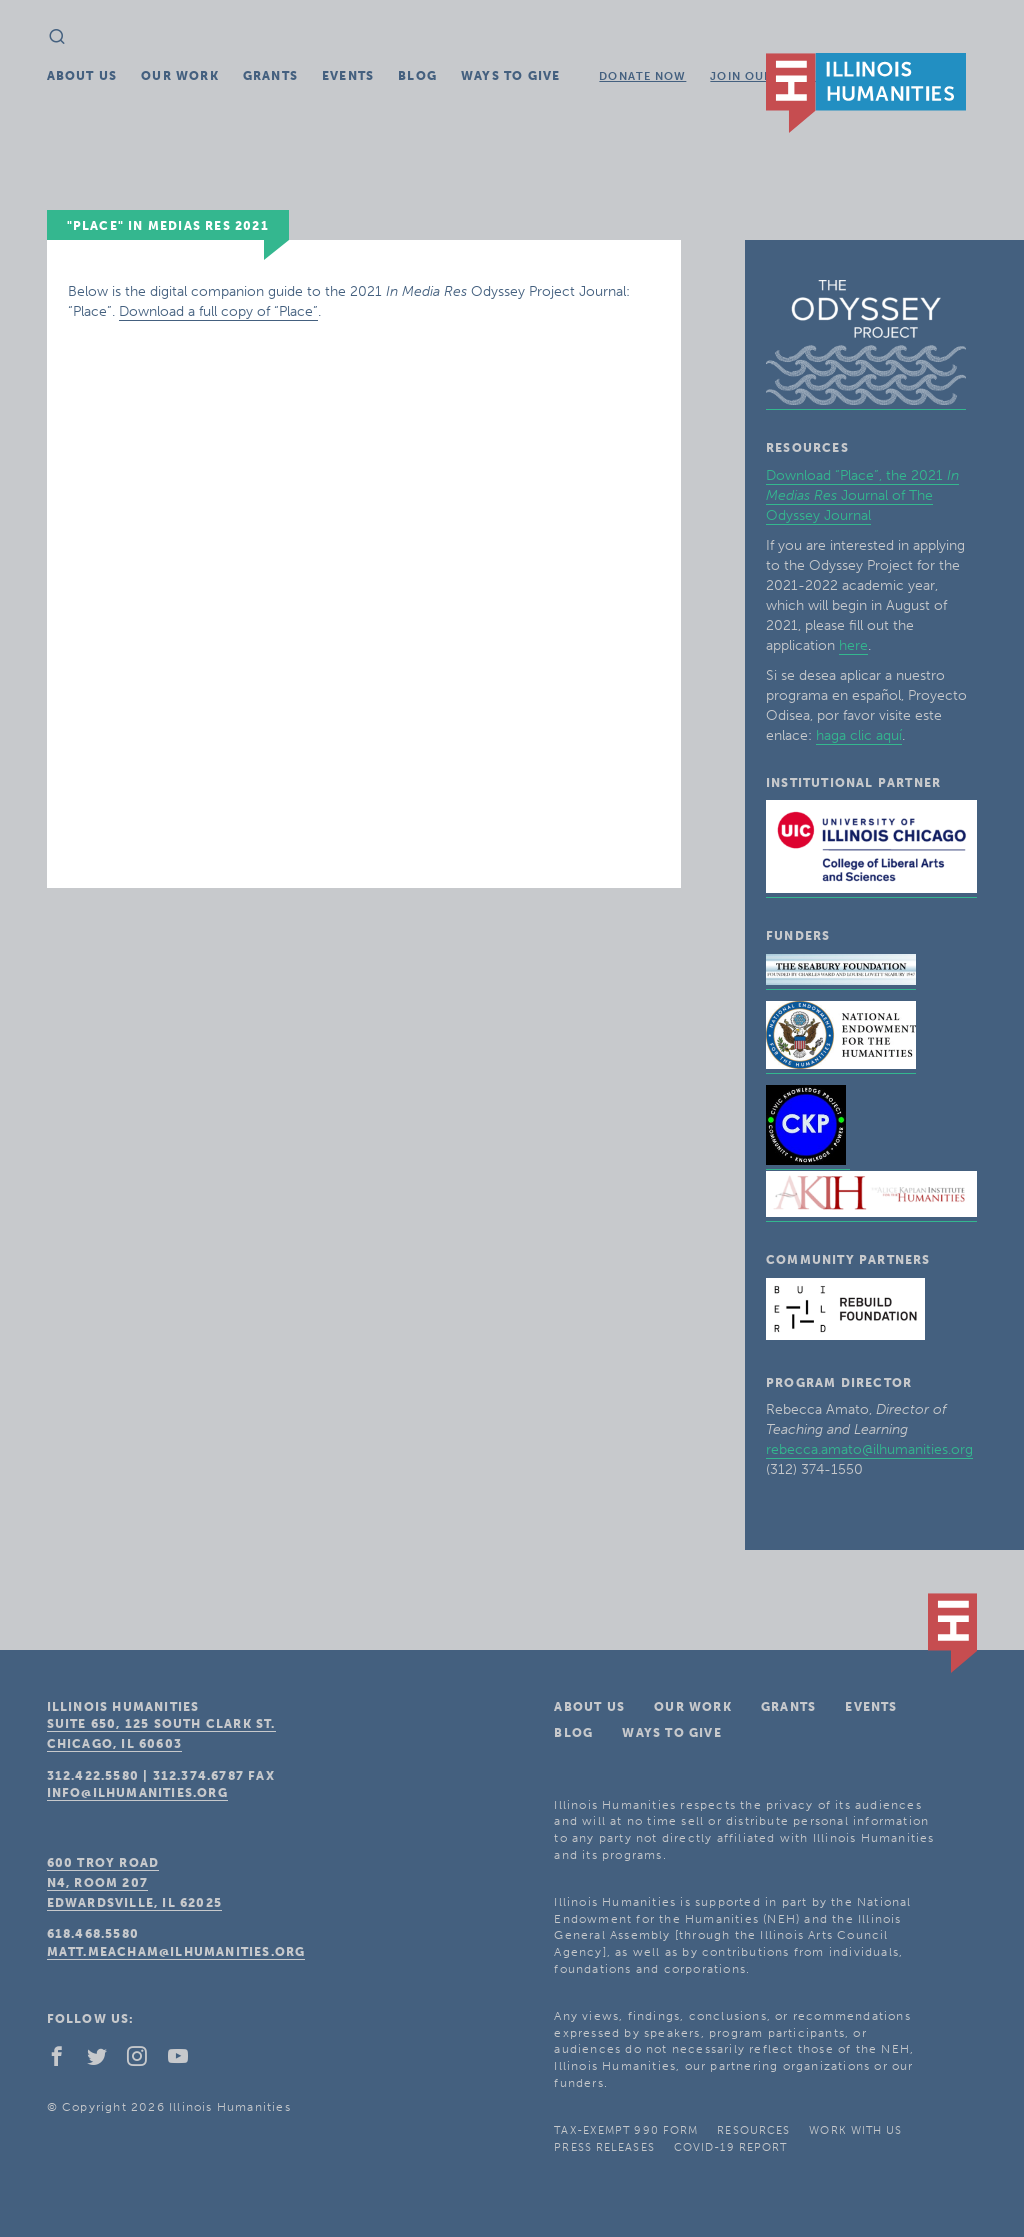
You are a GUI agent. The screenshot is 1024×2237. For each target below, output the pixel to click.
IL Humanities (866, 93)
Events (348, 76)
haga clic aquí (859, 735)
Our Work (180, 76)
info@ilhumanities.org (137, 1793)
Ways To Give (510, 76)
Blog (417, 76)
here (853, 645)
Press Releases (604, 2147)
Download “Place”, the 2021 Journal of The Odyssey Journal (862, 495)
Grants (270, 76)
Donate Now (642, 76)
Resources (753, 2130)
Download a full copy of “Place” (218, 311)
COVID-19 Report (731, 2147)
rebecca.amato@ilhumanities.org (869, 1449)
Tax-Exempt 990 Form (626, 2130)
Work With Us (855, 2130)
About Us (82, 76)
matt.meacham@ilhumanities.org (176, 1952)
